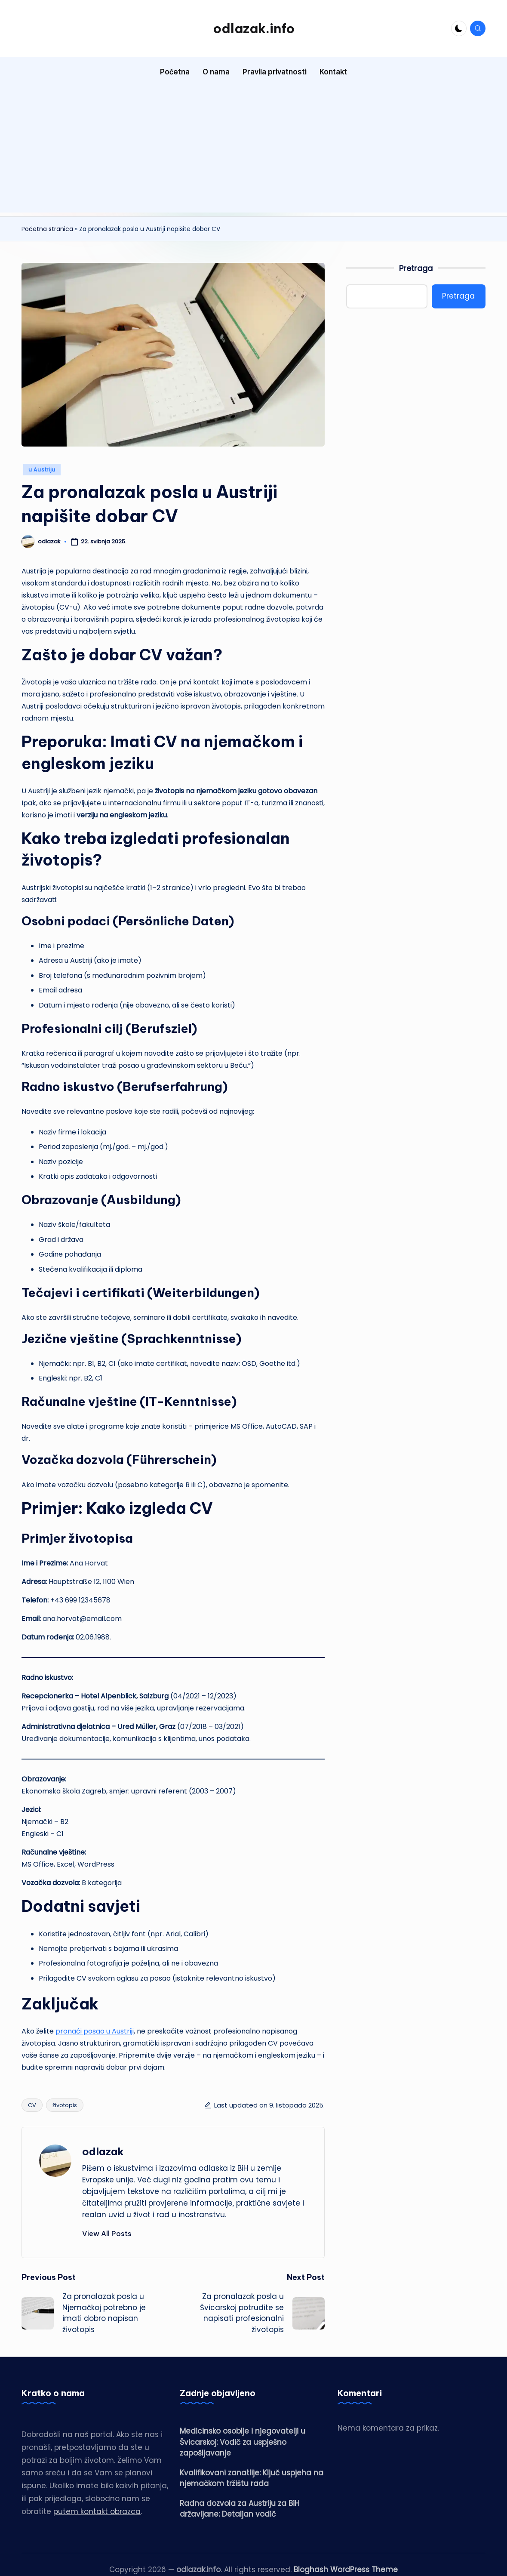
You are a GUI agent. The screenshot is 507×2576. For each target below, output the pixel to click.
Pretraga (416, 268)
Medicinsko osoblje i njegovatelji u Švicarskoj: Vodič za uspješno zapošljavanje (242, 2442)
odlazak (103, 2151)
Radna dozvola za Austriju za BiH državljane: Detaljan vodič (239, 2509)
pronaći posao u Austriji (94, 2031)
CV (32, 2105)
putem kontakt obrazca (97, 2511)
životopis (64, 2105)
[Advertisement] (253, 152)
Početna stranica (47, 229)
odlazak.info (254, 28)
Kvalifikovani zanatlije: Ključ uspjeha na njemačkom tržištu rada (251, 2478)
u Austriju (41, 469)
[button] (107, 2233)
